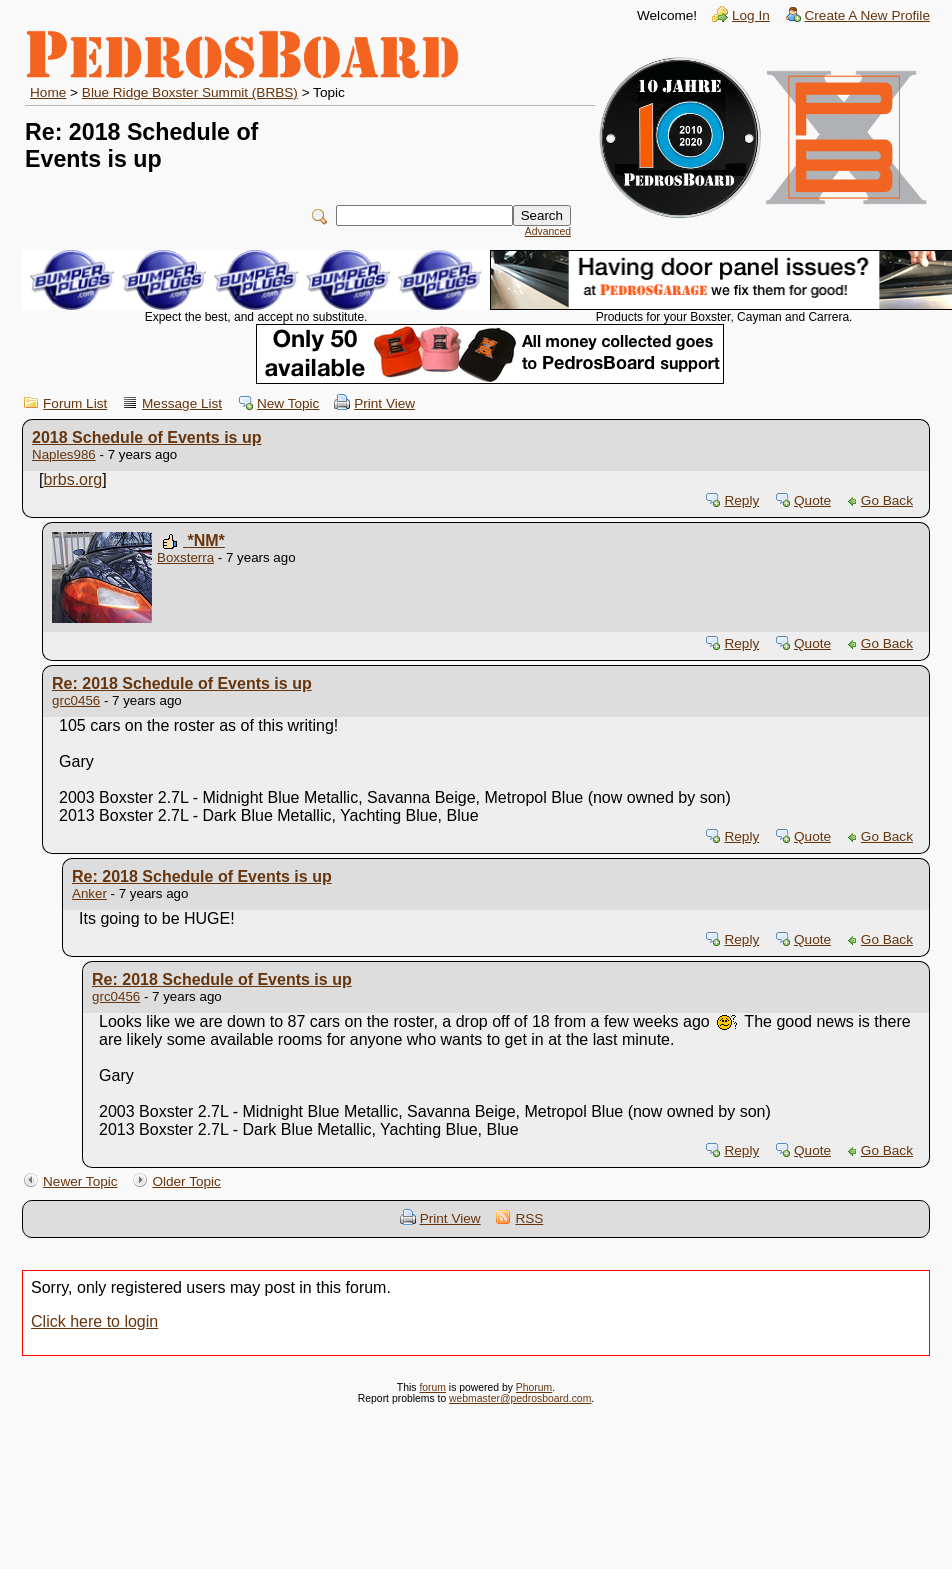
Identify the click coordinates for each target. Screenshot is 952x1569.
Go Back (887, 500)
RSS (529, 1218)
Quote (812, 500)
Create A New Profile (867, 15)
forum (432, 1387)
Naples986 (64, 454)
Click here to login (94, 1321)
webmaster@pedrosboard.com (520, 1398)
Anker (89, 893)
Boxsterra (185, 557)
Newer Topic (80, 1181)
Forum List (75, 403)
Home (48, 92)
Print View (384, 403)
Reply (741, 500)
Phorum (534, 1387)
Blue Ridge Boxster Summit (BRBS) (190, 92)
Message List (182, 403)
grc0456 (76, 700)
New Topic (288, 403)
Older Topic (186, 1181)
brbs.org (73, 479)
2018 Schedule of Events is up (146, 437)
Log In (751, 15)
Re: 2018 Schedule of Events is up (182, 683)
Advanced (548, 231)
